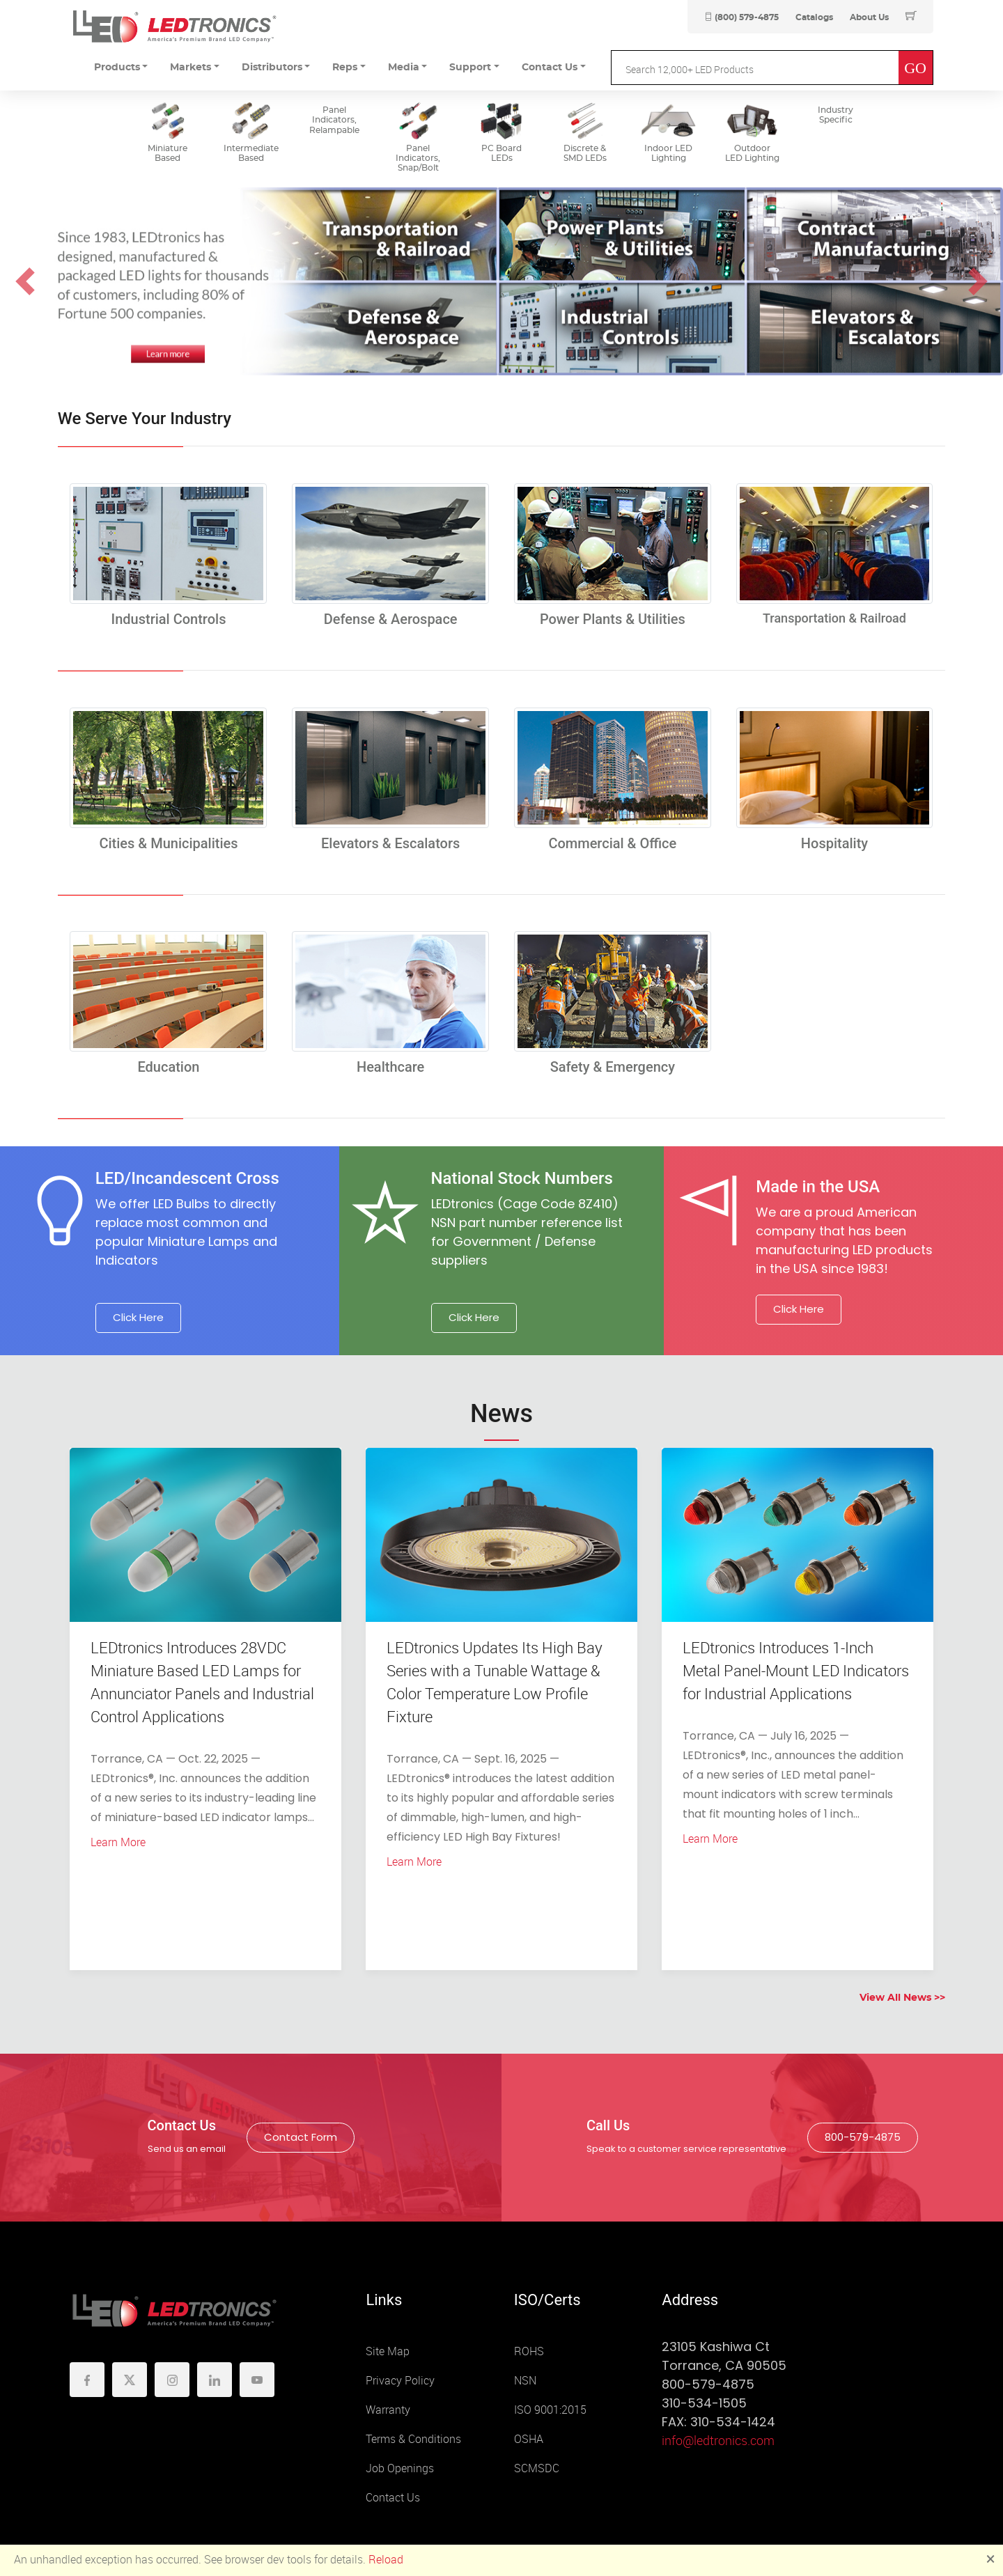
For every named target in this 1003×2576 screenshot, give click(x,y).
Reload (385, 2559)
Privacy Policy (400, 2380)
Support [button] (470, 67)
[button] (25, 281)
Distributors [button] (272, 67)
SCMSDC (536, 2468)
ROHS (529, 2351)
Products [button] (117, 67)
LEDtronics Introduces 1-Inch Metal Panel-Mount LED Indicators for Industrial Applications (796, 1671)
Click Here (138, 1317)
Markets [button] (190, 67)
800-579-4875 (863, 2137)
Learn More (118, 1842)
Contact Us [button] (549, 67)
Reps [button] (344, 67)
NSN (525, 2380)
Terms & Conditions (413, 2439)
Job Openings (400, 2468)
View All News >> (902, 1998)
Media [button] (403, 67)
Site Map (388, 2351)
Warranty (388, 2410)
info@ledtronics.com (718, 2441)
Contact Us (393, 2497)
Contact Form (300, 2137)
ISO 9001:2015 (550, 2410)
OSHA (528, 2439)
